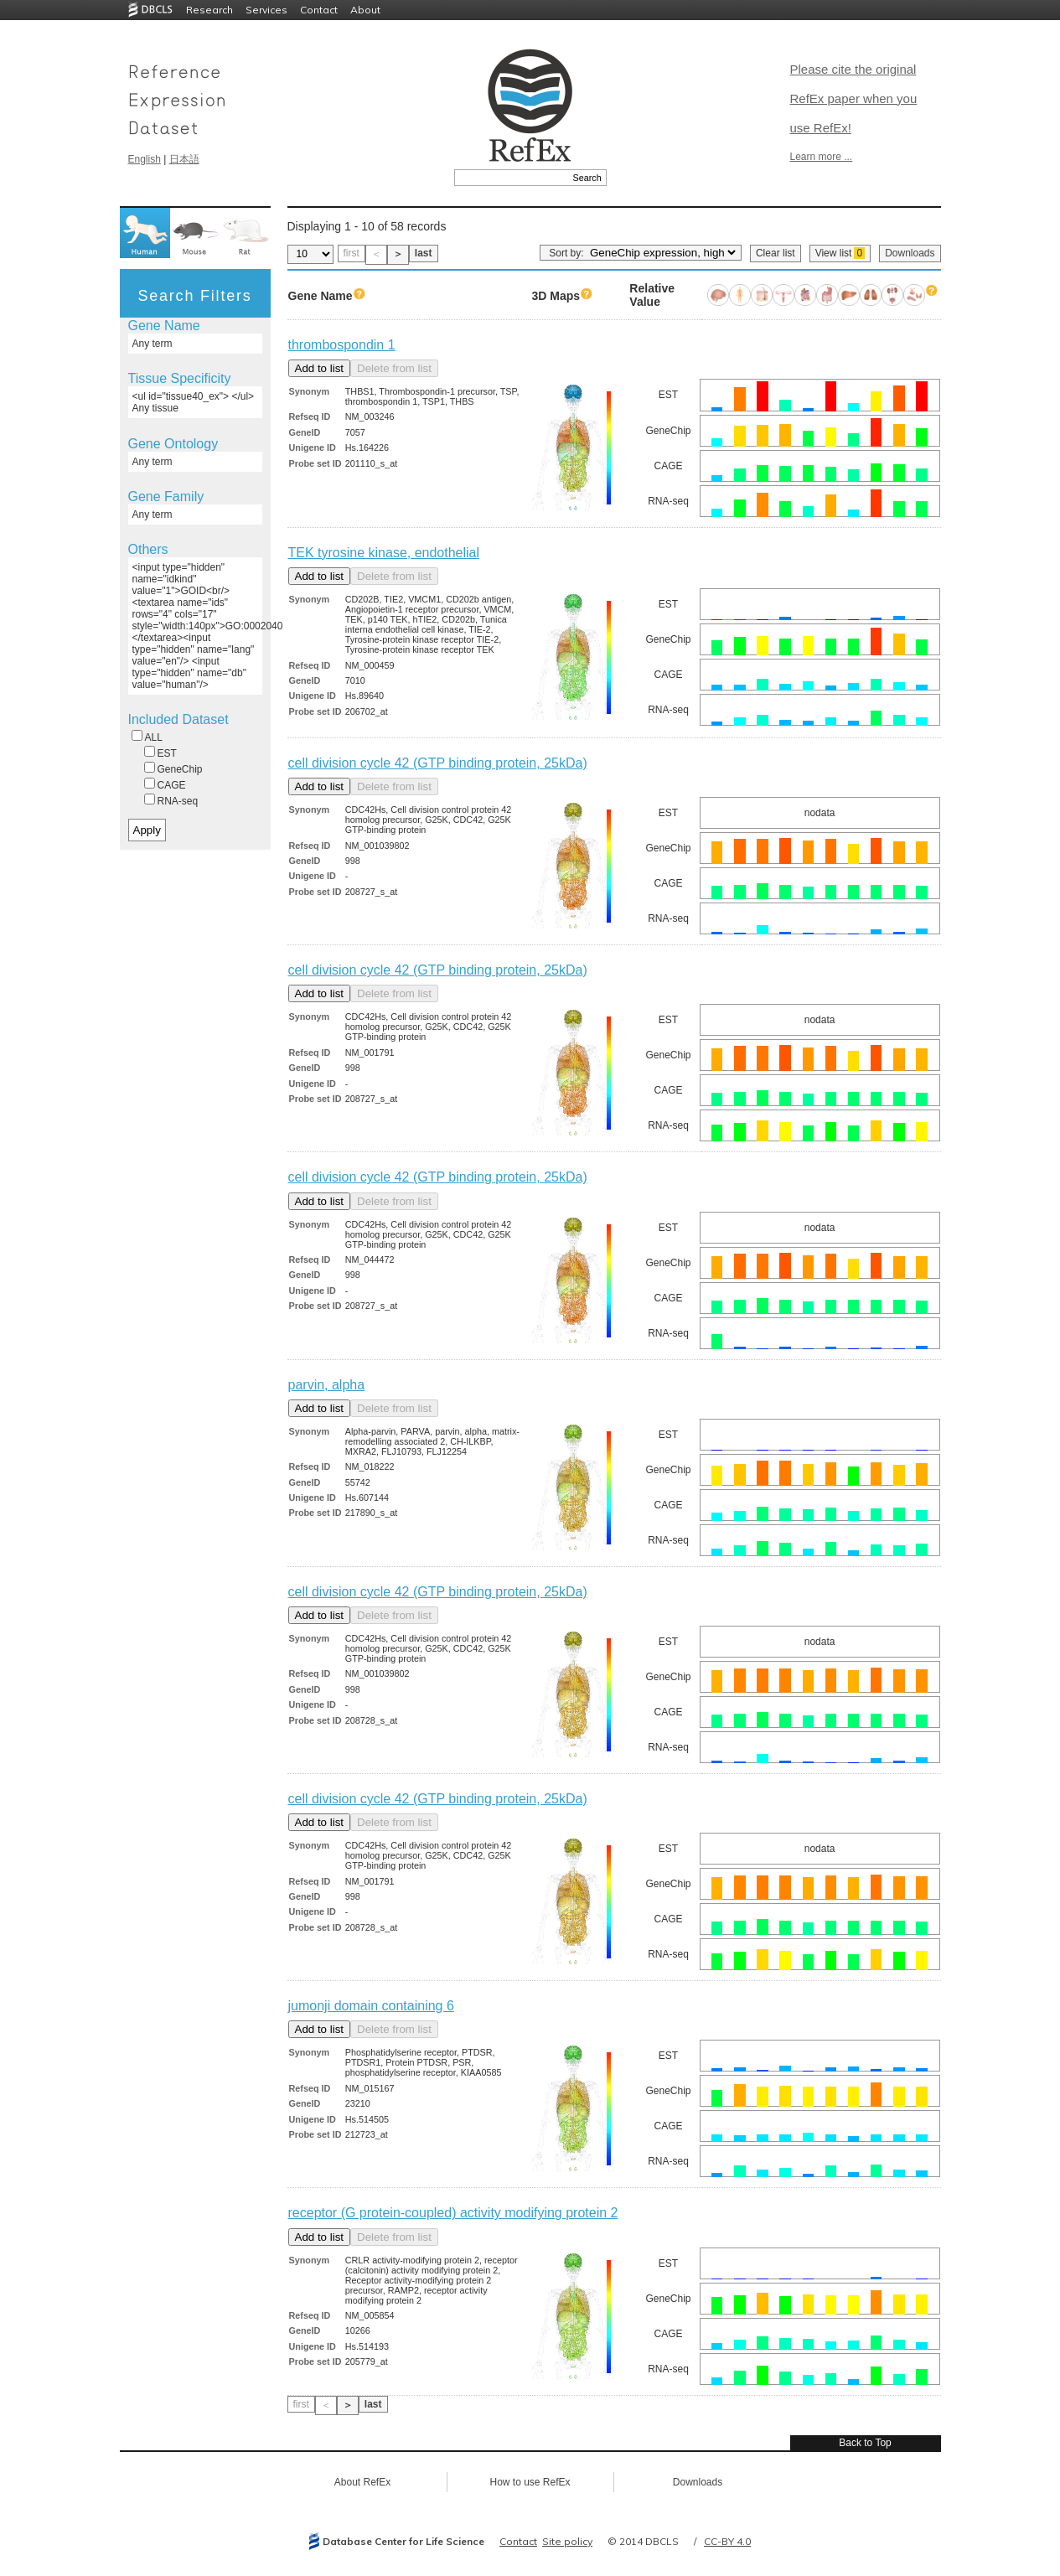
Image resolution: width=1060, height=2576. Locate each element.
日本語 (184, 159)
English (144, 159)
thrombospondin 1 (342, 345)
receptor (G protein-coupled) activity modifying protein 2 (453, 2213)
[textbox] (511, 177)
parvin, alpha (326, 1385)
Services (266, 9)
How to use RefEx (529, 2482)
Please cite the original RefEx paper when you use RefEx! (854, 98)
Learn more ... (821, 157)
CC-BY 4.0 (727, 2541)
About (365, 9)
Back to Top (865, 2443)
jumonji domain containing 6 (371, 2006)
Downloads (909, 253)
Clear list (775, 253)
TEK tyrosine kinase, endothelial (384, 553)
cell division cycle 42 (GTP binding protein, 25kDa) (437, 763)
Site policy (567, 2541)
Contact (319, 9)
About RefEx (362, 2482)
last (423, 253)
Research (209, 9)
